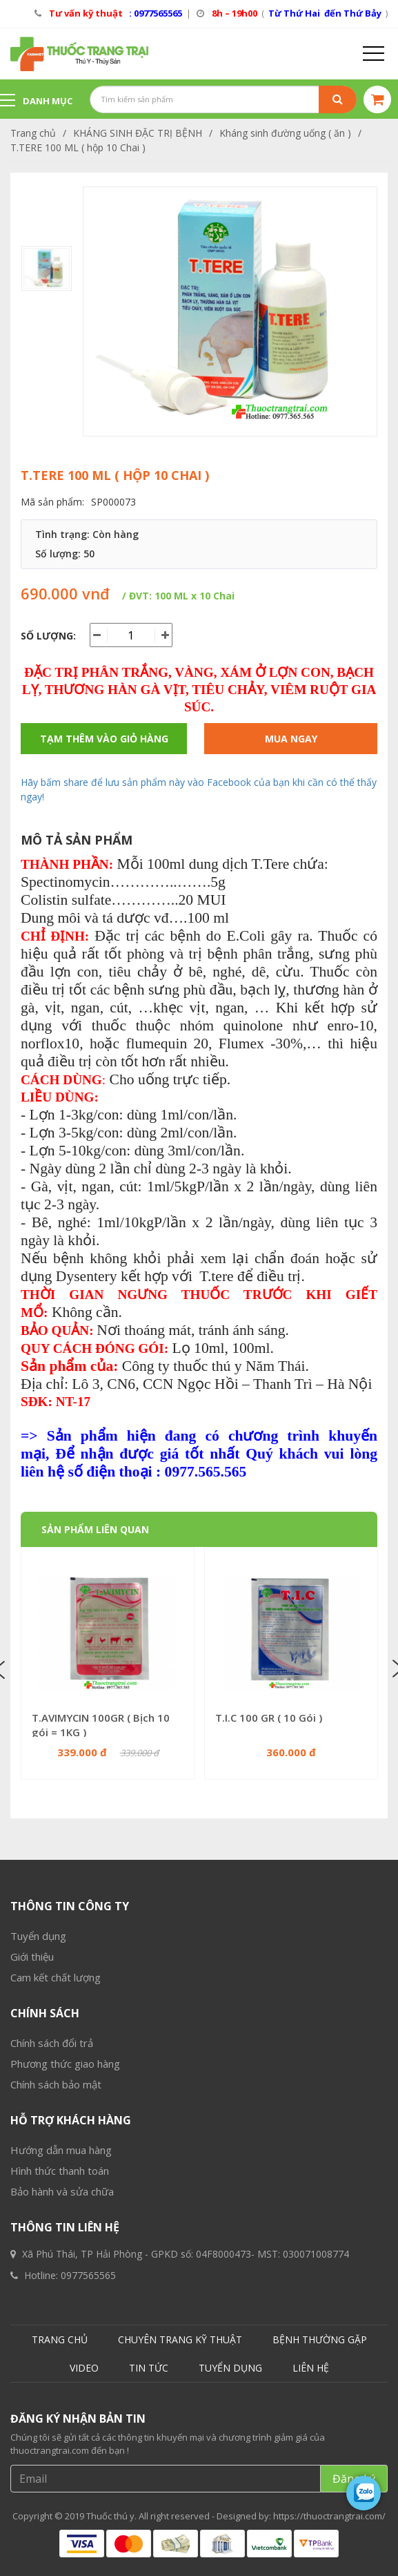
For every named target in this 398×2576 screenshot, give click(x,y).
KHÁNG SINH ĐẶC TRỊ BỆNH (137, 133)
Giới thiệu (32, 2298)
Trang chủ (33, 133)
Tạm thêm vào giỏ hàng (104, 738)
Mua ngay (291, 738)
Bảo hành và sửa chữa (62, 2533)
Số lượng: (48, 635)
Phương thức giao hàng (65, 2405)
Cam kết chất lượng (55, 2319)
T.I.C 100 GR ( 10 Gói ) (268, 1717)
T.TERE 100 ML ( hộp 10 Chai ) (78, 147)
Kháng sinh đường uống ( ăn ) (285, 133)
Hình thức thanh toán (59, 2512)
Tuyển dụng (38, 2278)
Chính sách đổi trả (51, 2385)
